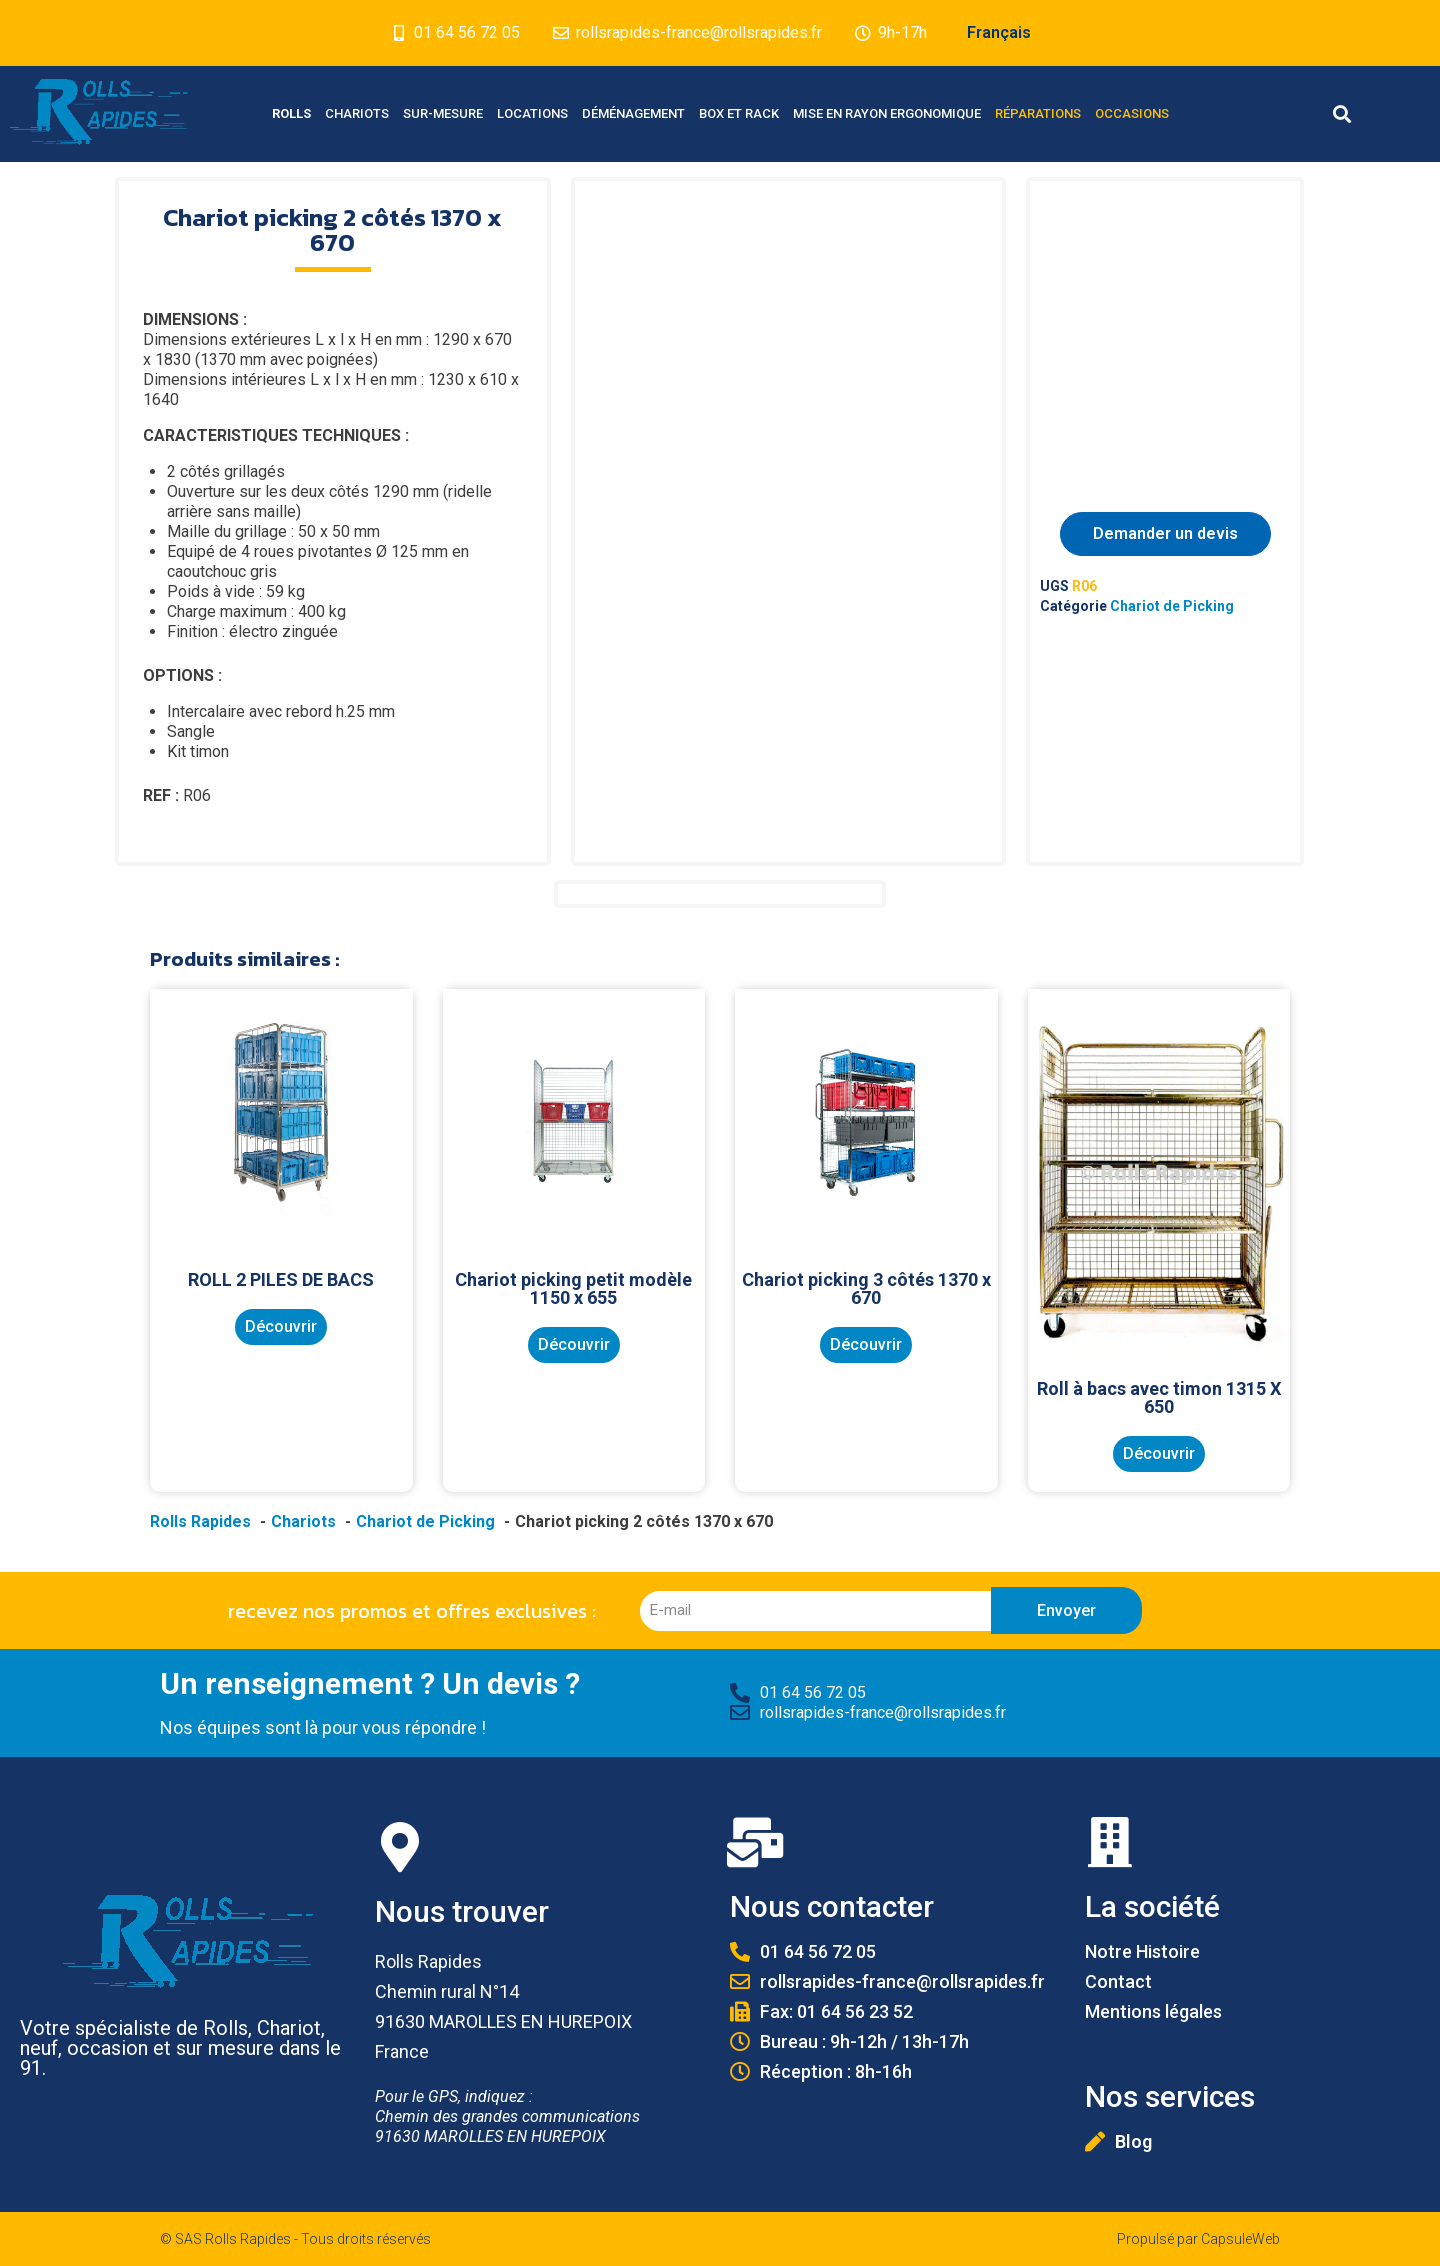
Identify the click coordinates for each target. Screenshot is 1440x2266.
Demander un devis (1165, 533)
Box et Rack (739, 113)
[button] (1341, 114)
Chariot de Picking (1172, 606)
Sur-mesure (443, 113)
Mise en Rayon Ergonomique (887, 113)
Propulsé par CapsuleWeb (1198, 2239)
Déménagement (633, 113)
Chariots (357, 113)
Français (999, 32)
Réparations (1038, 113)
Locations (532, 113)
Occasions (1132, 113)
